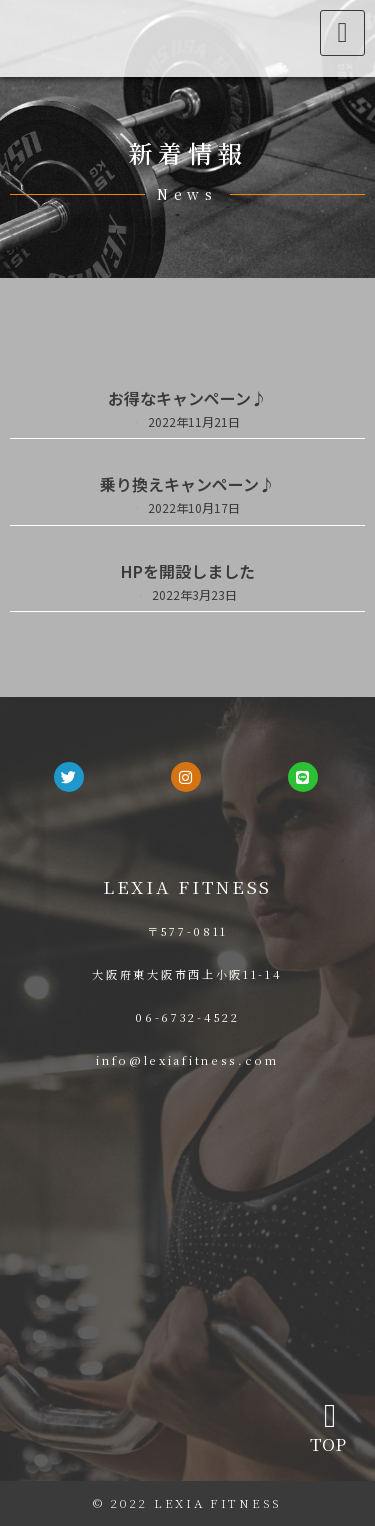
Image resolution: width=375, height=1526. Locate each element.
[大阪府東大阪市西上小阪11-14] (187, 1236)
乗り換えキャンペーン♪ (187, 484)
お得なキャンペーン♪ (187, 398)
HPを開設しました (188, 571)
